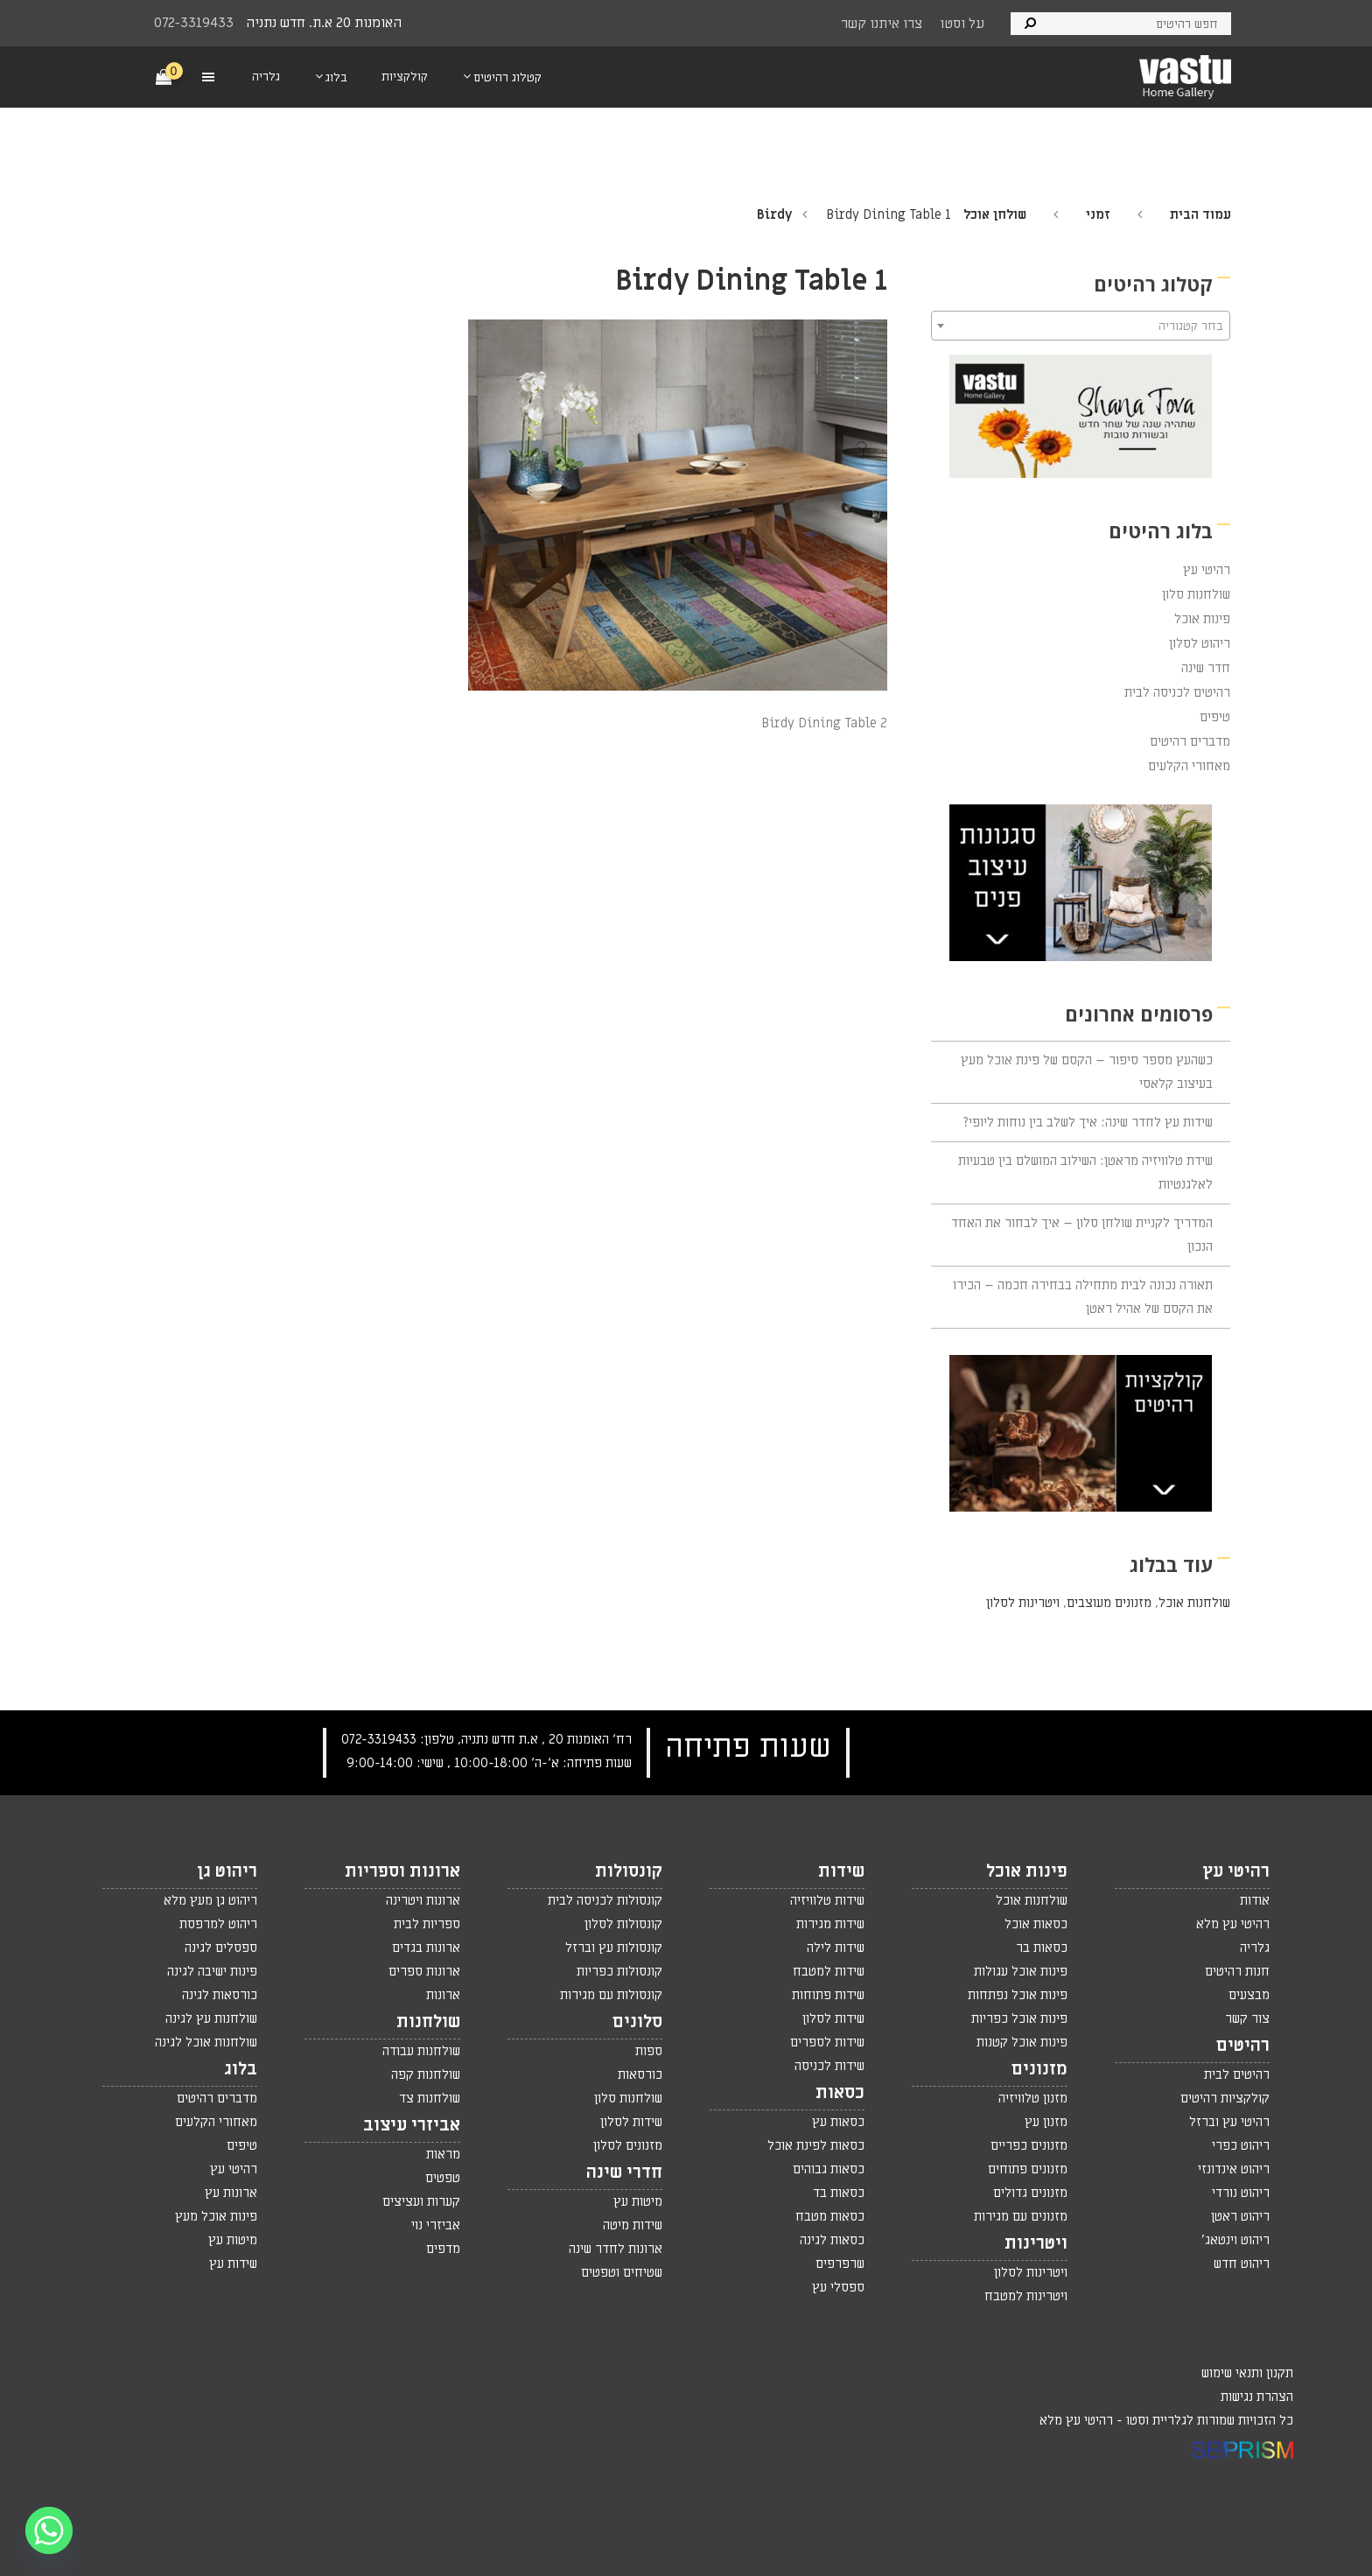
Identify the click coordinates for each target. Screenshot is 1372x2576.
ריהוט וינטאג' (1235, 2240)
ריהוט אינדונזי (1234, 2169)
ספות (648, 2051)
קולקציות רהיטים (1225, 2098)
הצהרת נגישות (1257, 2396)
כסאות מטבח (829, 2216)
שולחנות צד (429, 2098)
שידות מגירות (830, 1924)
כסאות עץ (838, 2121)
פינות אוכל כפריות (1019, 2018)
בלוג (240, 2069)
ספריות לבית (427, 1924)
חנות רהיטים (1237, 1971)
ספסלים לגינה (221, 1947)
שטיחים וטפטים (621, 2272)
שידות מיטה (632, 2225)
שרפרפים (840, 2263)
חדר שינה (1205, 668)
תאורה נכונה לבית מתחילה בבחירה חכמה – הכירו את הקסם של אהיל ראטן (1083, 1296)
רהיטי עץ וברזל (1229, 2121)
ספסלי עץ (838, 2287)
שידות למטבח (828, 1971)
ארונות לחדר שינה (615, 2248)
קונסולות (628, 1871)
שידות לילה (835, 1947)
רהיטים (1243, 2045)
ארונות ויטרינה (423, 1900)
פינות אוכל (1202, 619)
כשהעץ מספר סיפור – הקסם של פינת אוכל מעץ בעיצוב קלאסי (1087, 1071)
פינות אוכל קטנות (1022, 2042)
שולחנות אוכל (1194, 1602)
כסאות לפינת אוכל (815, 2145)
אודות (1255, 1900)
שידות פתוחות (828, 1995)
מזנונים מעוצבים (1109, 1602)
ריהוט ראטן (1240, 2216)
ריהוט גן (227, 1871)
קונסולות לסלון (623, 1924)
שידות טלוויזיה (827, 1900)
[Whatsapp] (49, 2530)
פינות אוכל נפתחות (1018, 1995)
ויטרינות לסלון (1023, 1602)
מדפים (443, 2248)
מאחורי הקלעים (1189, 766)
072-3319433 (194, 22)
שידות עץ (233, 2263)
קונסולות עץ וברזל (613, 1947)
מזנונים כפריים (1029, 2145)
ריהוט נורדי (1241, 2192)
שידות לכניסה (829, 2065)
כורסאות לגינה (219, 1995)
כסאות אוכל (1036, 1924)
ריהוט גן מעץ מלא (210, 1900)
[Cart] (164, 76)
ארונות (443, 1995)
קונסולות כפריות (619, 1971)
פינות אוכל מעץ (216, 2216)
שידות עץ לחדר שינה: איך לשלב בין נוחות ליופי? (1088, 1122)
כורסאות (640, 2074)
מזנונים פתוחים (1028, 2169)
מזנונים (1040, 2069)
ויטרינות (1036, 2243)
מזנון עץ (1046, 2121)
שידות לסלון (833, 2018)
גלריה (1255, 1947)
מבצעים (1249, 1995)
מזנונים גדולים (1030, 2192)
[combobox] (1080, 325)
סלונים (637, 2022)
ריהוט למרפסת (218, 1924)
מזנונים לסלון (627, 2145)
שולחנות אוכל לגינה (206, 2042)
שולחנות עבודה (421, 2051)
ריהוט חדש (1242, 2263)
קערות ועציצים (421, 2201)
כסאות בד (838, 2192)
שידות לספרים (827, 2042)
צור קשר (1247, 2018)
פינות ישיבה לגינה (212, 1971)
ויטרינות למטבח (1026, 2296)
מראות (443, 2154)
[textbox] (1080, 326)
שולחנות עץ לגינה (211, 2018)
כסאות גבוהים (828, 2169)
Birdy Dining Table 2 (824, 723)
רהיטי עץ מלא (1233, 1924)
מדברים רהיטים (1190, 741)
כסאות (840, 2092)
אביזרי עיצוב (411, 2125)
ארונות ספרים (424, 1971)
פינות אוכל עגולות (1021, 1971)
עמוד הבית (1200, 214)
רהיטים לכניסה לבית (1177, 692)
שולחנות (428, 2022)
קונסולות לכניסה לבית (605, 1900)
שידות (841, 1871)
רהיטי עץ (1206, 570)
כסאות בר (1042, 1947)
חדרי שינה (624, 2172)
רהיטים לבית (1237, 2074)
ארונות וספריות (402, 1871)
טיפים (1215, 717)
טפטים (442, 2177)
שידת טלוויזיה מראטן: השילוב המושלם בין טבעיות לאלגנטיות (1085, 1172)
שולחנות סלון (1196, 594)
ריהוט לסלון (1199, 643)
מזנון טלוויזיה (1033, 2098)
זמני (1098, 214)
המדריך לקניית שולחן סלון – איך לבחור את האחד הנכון (1082, 1234)
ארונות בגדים (426, 1947)
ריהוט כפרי (1241, 2145)
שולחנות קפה (425, 2074)
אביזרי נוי (435, 2225)
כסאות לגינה (832, 2240)
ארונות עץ (231, 2192)
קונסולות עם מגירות (611, 1995)
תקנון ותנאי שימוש (1247, 2373)
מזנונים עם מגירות (1021, 2216)
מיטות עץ (637, 2201)
